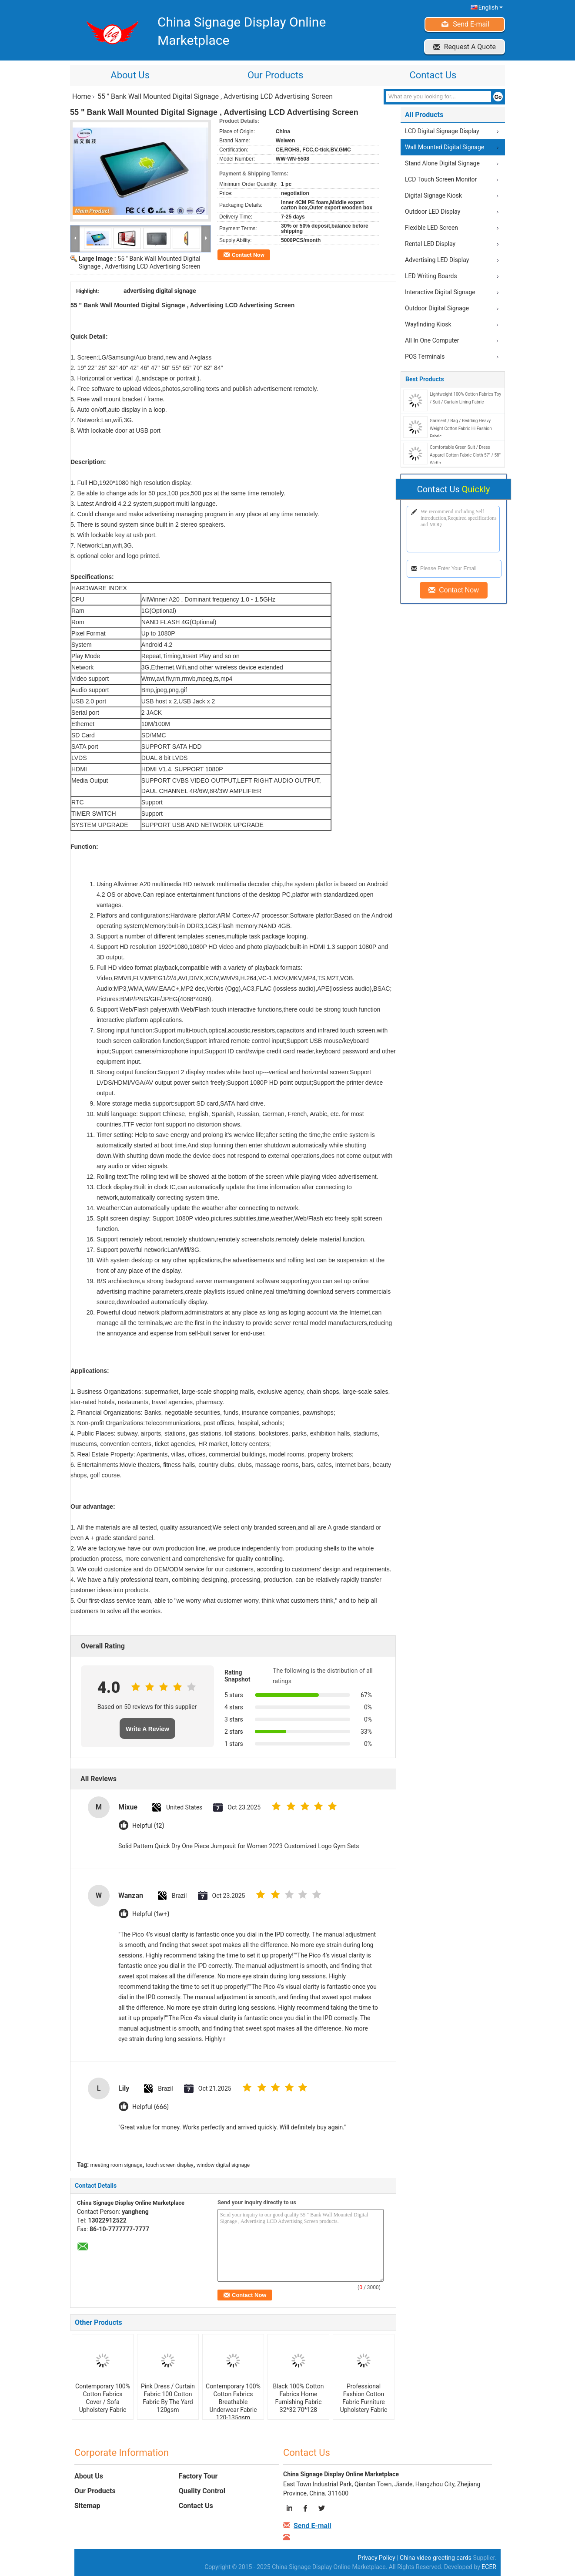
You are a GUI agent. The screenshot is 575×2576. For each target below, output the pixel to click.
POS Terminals (425, 356)
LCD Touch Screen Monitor (441, 179)
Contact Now (248, 255)
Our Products (275, 75)
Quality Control (202, 2491)
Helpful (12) (148, 1825)
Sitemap (87, 2506)
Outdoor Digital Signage (437, 308)
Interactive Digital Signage (440, 292)
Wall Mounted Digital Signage (444, 147)
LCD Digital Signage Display (442, 131)
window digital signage (223, 2165)
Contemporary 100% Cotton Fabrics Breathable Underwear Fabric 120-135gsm (233, 2402)
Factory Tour (198, 2476)
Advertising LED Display (437, 259)
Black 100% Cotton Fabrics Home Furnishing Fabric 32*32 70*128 (298, 2398)
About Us (130, 75)
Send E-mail (471, 24)
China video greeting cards (435, 2557)
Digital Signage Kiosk (433, 195)
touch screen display (170, 2165)
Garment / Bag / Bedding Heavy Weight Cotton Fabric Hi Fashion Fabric (461, 428)
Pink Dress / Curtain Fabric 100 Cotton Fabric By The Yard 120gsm (168, 2398)
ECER (488, 2566)
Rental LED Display (430, 243)
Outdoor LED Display (432, 211)
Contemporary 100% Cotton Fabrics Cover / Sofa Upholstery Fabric (102, 2398)
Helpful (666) (150, 2107)
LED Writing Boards (431, 275)
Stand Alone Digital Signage (442, 163)
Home (81, 96)
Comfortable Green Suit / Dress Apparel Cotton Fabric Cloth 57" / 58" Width (465, 455)
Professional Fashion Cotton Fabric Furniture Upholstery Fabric (364, 2398)
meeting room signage (116, 2165)
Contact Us (432, 75)
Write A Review (147, 1728)
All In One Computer (432, 340)
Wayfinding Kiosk (428, 324)
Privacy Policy (376, 2557)
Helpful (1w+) (150, 1914)
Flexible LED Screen (431, 227)
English (490, 7)
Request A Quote (470, 47)
